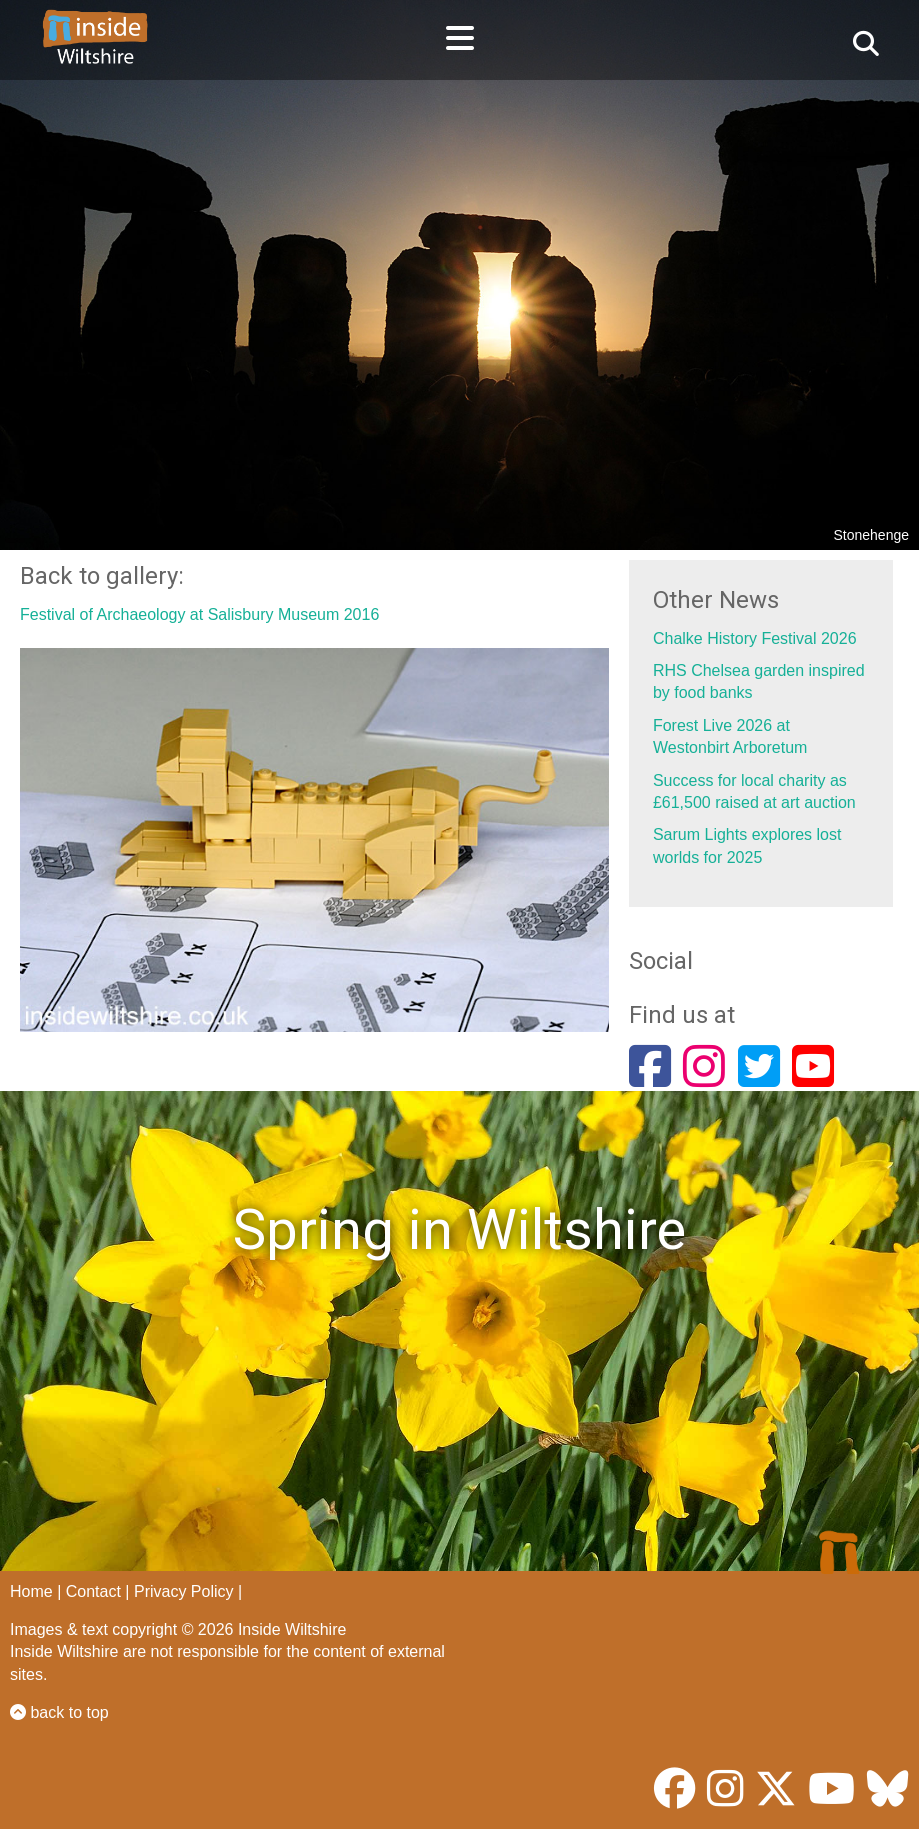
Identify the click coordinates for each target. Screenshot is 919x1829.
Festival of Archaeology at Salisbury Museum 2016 (199, 614)
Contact (93, 1591)
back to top (59, 1712)
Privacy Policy (184, 1591)
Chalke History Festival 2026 (755, 638)
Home (31, 1591)
